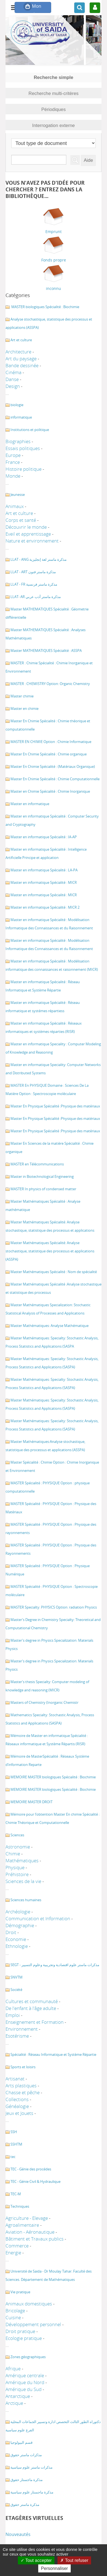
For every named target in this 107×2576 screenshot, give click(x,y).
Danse (12, 379)
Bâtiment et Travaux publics (35, 2239)
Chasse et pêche (23, 2092)
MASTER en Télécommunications (37, 1164)
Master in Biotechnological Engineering (42, 1176)
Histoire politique (24, 469)
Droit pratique (20, 2331)
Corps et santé (21, 520)
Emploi (13, 2015)
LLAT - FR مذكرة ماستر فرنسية (33, 584)
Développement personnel (33, 2324)
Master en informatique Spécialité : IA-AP (43, 836)
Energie (13, 2252)
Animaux (15, 506)
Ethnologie (17, 1946)
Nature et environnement (32, 541)
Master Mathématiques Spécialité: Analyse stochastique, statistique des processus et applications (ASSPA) (50, 1251)
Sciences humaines (25, 1899)
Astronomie (18, 1847)
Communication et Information (38, 1918)
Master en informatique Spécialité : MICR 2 (44, 907)
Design (13, 386)
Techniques (19, 2206)
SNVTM (16, 1977)
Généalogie (17, 2106)
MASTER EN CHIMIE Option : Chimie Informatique (50, 741)
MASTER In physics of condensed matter (43, 1188)
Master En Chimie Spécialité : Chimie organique (48, 754)
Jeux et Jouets (19, 2113)
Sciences (17, 1834)
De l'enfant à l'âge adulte (31, 2008)
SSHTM (16, 2144)
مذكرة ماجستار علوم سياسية (31, 2492)
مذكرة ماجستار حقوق (26, 2479)
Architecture (18, 351)
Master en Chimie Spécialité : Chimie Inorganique (50, 791)
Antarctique (18, 2396)
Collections (17, 2099)
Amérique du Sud (24, 2389)
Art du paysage (21, 358)
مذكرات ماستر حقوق (26, 2454)
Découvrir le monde (26, 527)
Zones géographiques (28, 2356)
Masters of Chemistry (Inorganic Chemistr (44, 1702)
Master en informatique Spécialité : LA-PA (44, 870)
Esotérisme (17, 2036)
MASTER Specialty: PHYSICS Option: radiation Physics (53, 1607)
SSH (13, 2131)
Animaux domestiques (29, 2303)
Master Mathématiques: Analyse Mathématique (49, 1325)
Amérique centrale (25, 2375)
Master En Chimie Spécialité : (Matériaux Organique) (52, 766)
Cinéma (13, 372)
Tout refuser (74, 2560)
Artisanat (15, 2078)
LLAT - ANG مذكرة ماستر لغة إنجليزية (38, 559)
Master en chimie (24, 708)
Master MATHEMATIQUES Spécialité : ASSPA (46, 650)
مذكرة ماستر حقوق (24, 2504)
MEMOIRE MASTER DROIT (31, 1801)
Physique (15, 1867)
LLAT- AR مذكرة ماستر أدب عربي (35, 596)
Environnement (22, 2029)
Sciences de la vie (23, 1881)
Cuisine (13, 2317)
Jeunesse (17, 494)
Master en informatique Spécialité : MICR (43, 882)
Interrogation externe (53, 125)
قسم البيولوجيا (21, 2442)
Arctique (14, 2403)
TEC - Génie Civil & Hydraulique (35, 2181)
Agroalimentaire (22, 2225)
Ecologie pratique (24, 2338)
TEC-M (15, 2193)
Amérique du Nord (25, 2382)
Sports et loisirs (22, 2066)
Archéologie (18, 1911)
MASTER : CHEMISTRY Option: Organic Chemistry (50, 683)
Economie (16, 1939)
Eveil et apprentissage (28, 534)
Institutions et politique (29, 429)
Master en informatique (29, 803)
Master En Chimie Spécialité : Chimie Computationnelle (55, 778)
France (13, 462)
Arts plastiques (21, 2085)
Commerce (17, 2245)
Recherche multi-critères (54, 93)
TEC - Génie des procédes (30, 2169)
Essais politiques (23, 448)
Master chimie (22, 696)
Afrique (13, 2368)
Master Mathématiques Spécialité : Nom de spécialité (53, 1271)
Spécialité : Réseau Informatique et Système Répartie (53, 2054)
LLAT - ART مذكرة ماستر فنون (33, 571)
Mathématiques (22, 1860)
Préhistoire (17, 1874)
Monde (13, 476)
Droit (11, 1932)
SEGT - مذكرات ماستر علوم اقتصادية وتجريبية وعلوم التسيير (54, 1964)
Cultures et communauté (32, 2001)
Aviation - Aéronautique (30, 2232)
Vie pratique (20, 2291)
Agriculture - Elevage (27, 2218)
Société (16, 1989)
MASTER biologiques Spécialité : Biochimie (44, 306)
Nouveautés (18, 2534)
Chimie (13, 1853)
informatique (21, 417)
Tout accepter (36, 2560)
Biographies (18, 441)
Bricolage (15, 2310)
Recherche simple (53, 77)
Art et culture (21, 339)
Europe (13, 455)
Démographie (20, 1925)
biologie (16, 404)
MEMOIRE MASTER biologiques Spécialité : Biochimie (53, 1776)
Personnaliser (54, 2568)
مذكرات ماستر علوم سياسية (31, 2467)
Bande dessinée (22, 365)
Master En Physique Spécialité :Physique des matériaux (55, 1106)
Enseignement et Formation (35, 2022)
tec (12, 2156)
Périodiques (53, 109)
